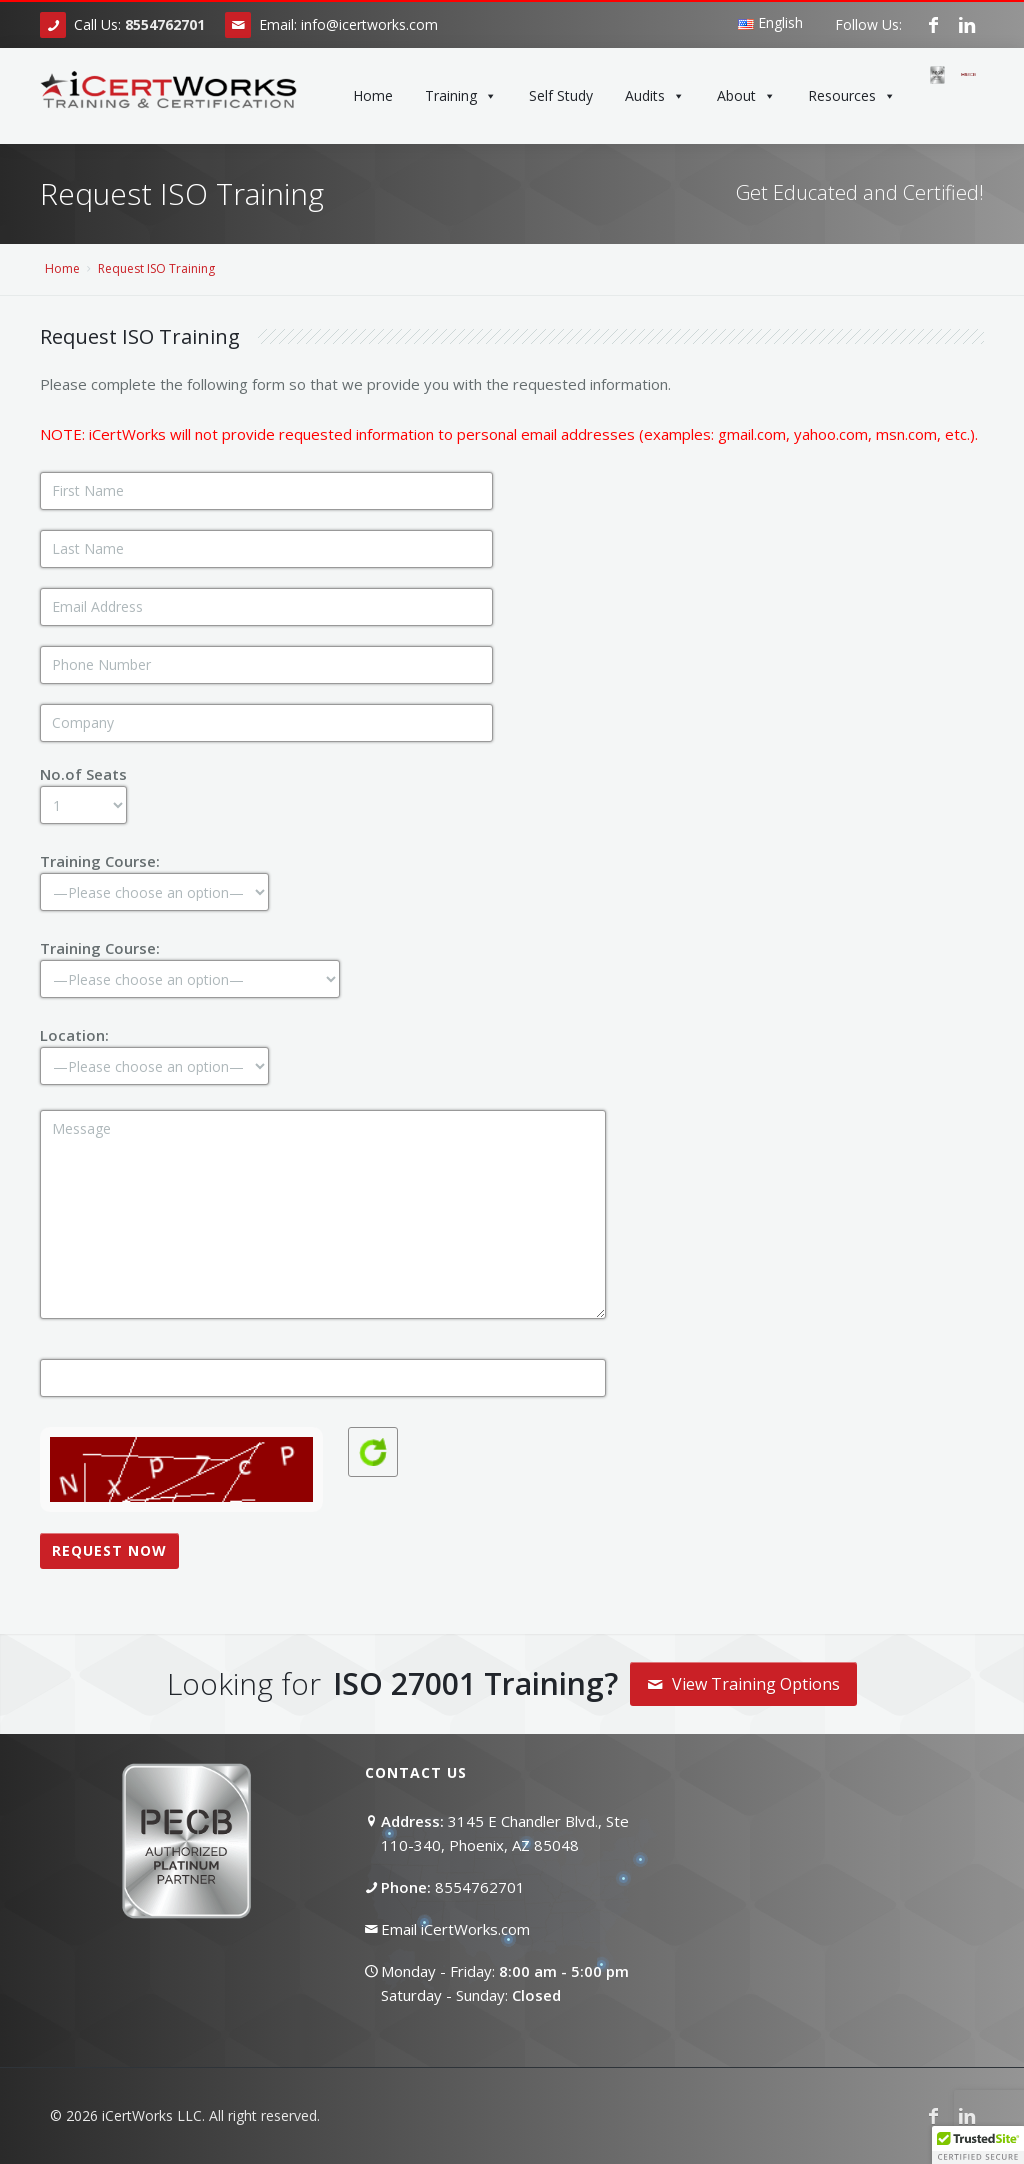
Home (373, 95)
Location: (154, 1049)
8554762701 (480, 1887)
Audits (655, 96)
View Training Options (743, 1684)
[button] (978, 2145)
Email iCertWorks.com (455, 1929)
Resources (852, 96)
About (746, 96)
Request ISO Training (156, 268)
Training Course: (154, 875)
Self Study (561, 95)
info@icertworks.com (369, 24)
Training (461, 96)
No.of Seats (83, 788)
